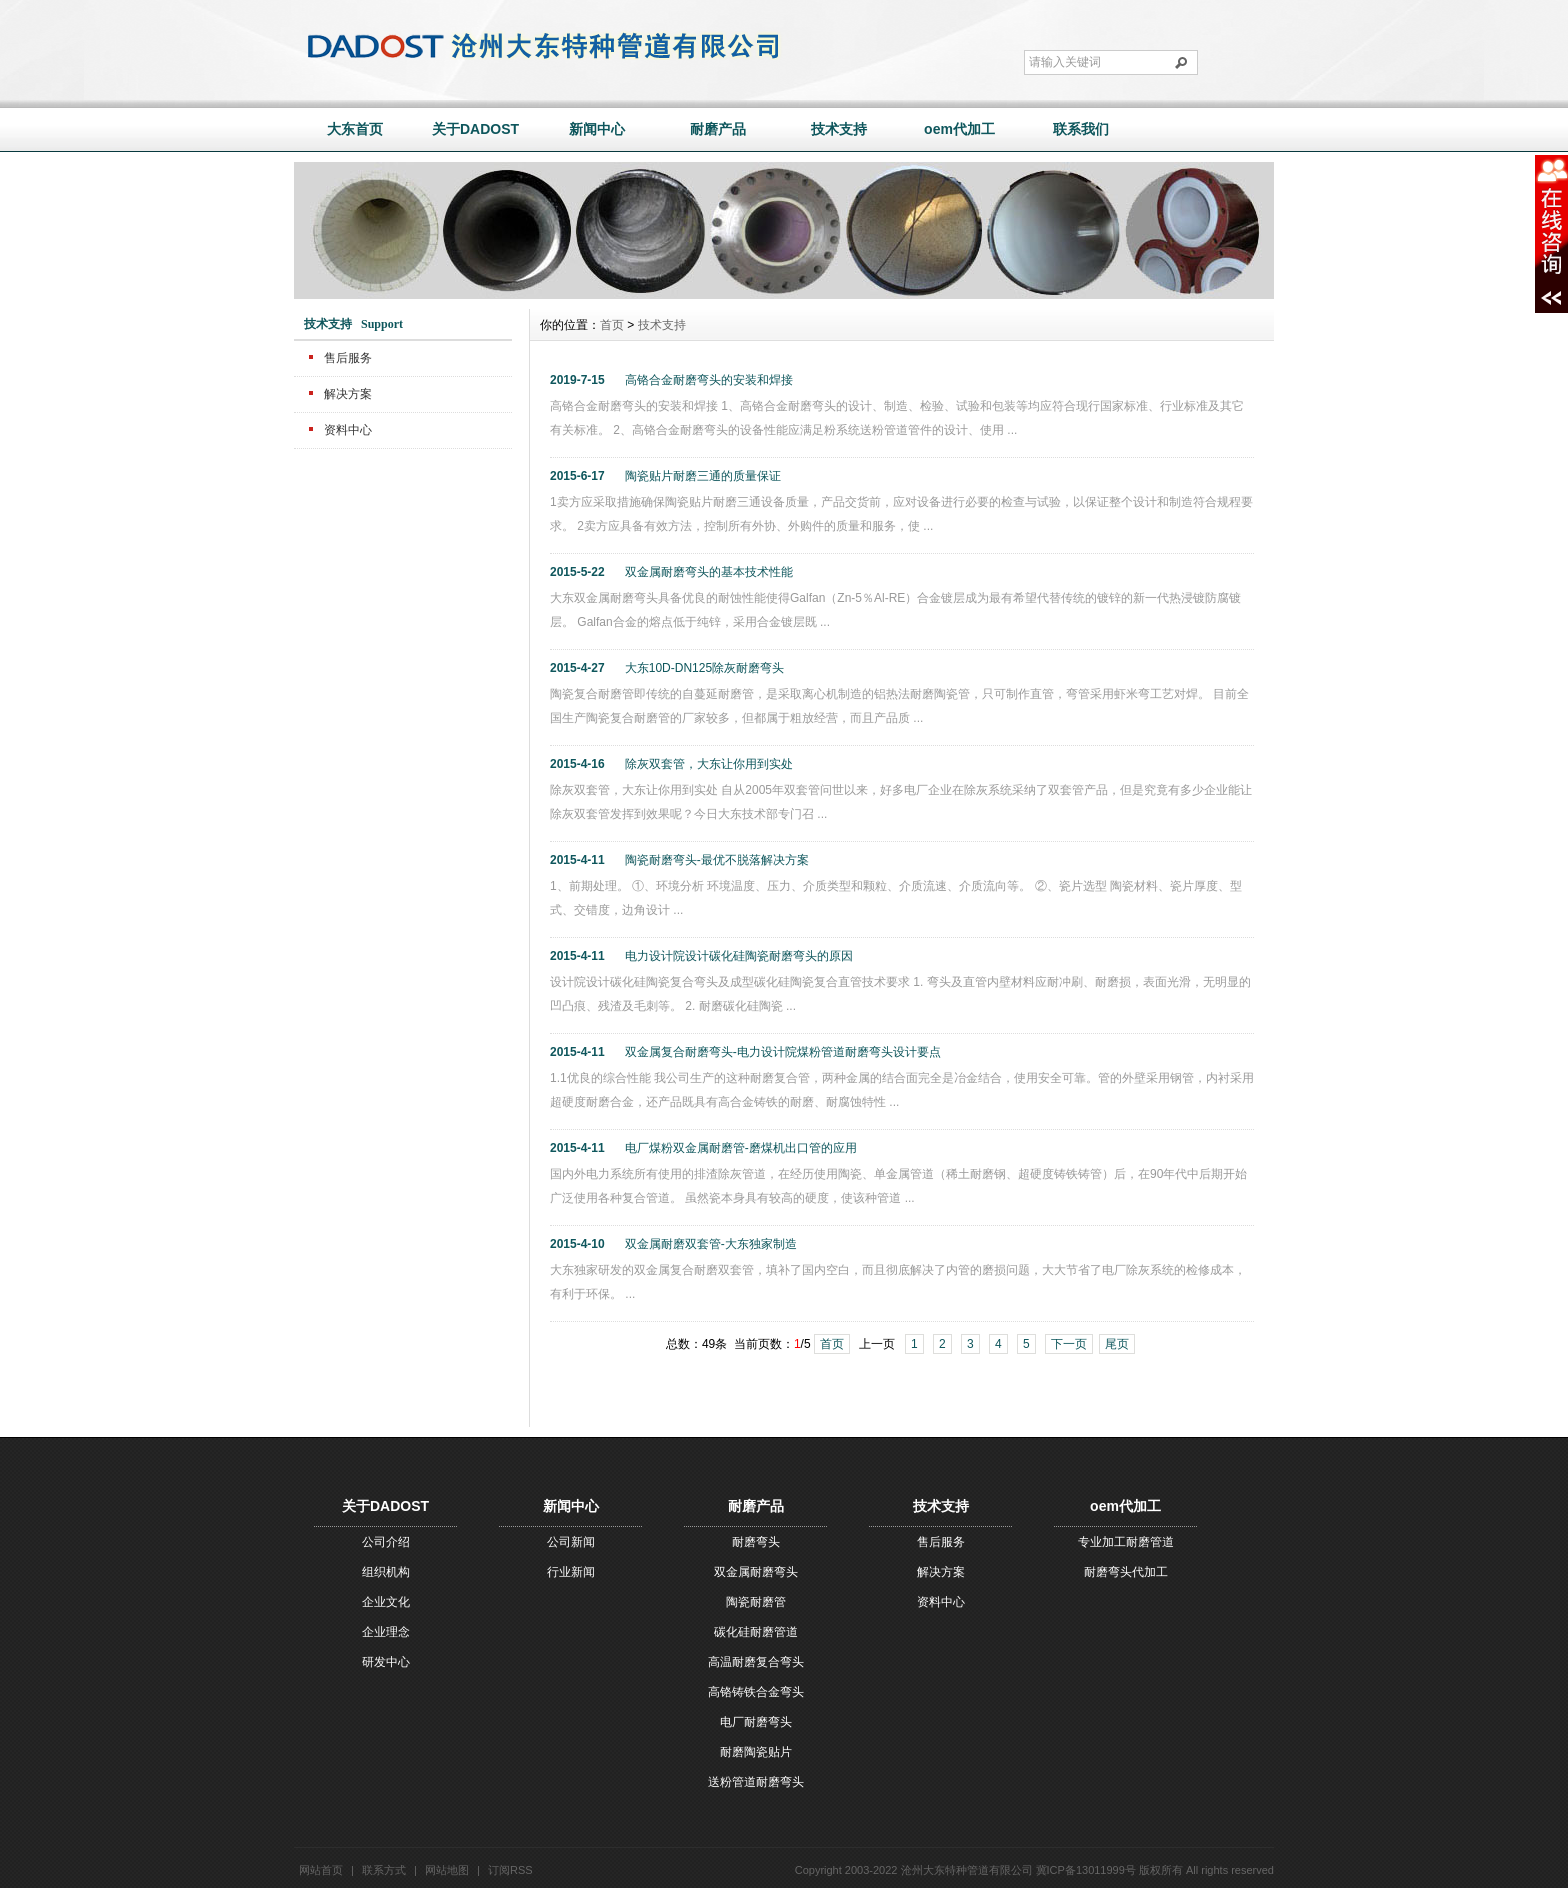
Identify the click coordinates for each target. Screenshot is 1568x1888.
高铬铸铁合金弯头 (756, 1692)
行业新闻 (571, 1572)
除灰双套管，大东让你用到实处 (709, 764)
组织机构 (386, 1572)
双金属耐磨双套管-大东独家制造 (711, 1244)
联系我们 (1081, 129)
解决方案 (348, 394)
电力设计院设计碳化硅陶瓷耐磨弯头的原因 (739, 956)
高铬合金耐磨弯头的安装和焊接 (709, 380)
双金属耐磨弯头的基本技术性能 (709, 572)
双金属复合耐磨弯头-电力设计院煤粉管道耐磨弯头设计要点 (783, 1052)
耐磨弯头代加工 (1126, 1572)
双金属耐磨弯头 (756, 1572)
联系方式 (384, 1870)
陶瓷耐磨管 (756, 1602)
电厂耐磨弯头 (756, 1722)
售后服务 (348, 358)
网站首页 (321, 1870)
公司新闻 (571, 1542)
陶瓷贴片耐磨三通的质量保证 (703, 476)
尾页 (1117, 1344)
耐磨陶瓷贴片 (756, 1752)
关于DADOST (475, 129)
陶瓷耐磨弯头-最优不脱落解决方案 (717, 860)
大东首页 (355, 129)
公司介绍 (386, 1542)
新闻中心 (597, 129)
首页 (612, 325)
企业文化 (386, 1602)
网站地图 (447, 1870)
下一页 (1069, 1344)
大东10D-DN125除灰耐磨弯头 (704, 668)
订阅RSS (510, 1870)
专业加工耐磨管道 (1126, 1542)
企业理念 (386, 1632)
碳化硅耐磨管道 (756, 1632)
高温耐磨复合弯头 (756, 1662)
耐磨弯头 (756, 1542)
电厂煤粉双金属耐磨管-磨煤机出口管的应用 (741, 1148)
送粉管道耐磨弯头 (756, 1782)
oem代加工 (959, 129)
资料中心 (348, 430)
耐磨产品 (718, 129)
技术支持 (839, 129)
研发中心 (386, 1662)
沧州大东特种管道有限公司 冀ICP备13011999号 (1018, 1870)
